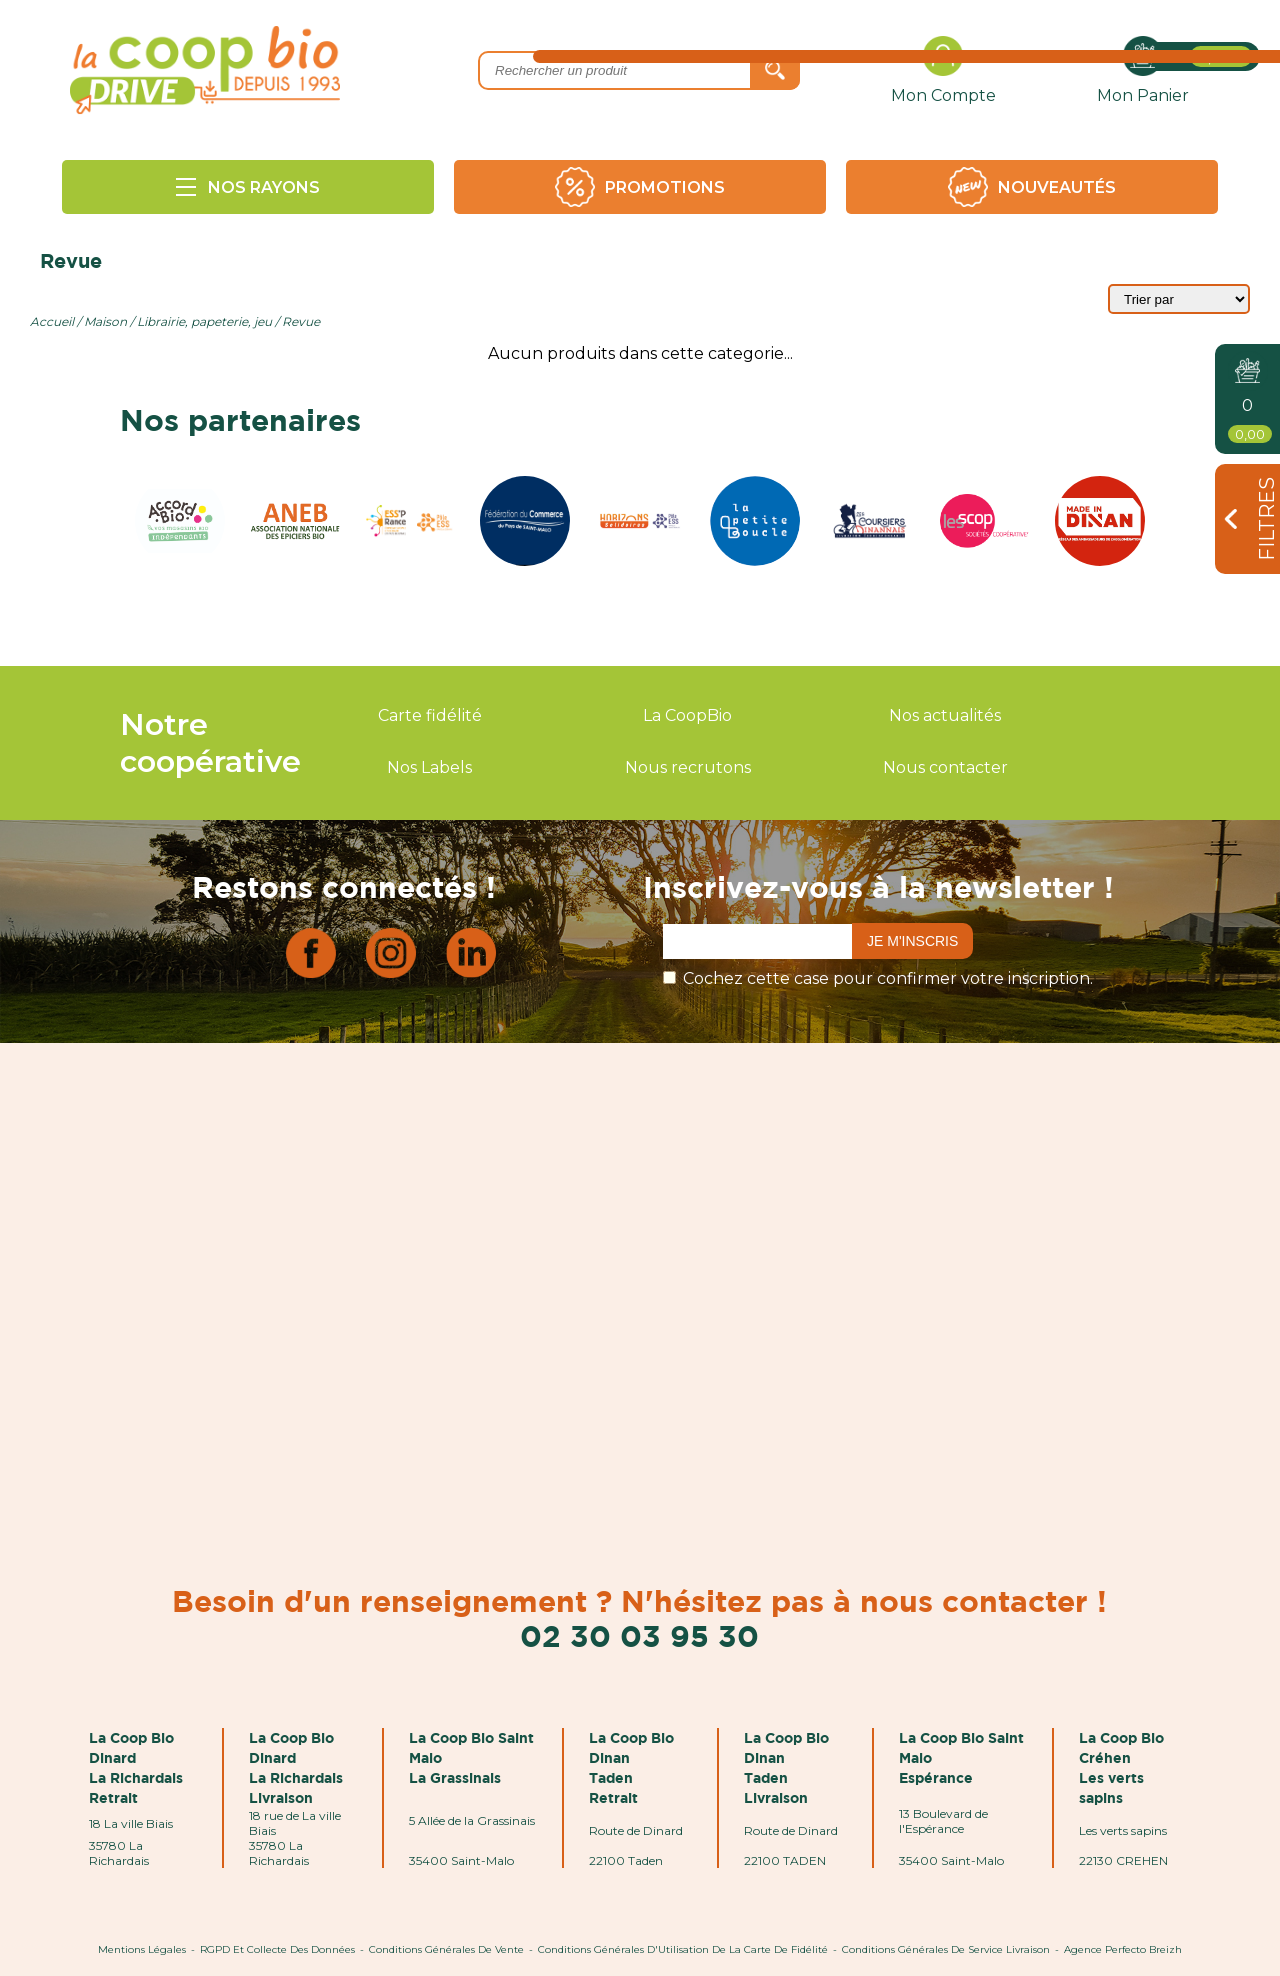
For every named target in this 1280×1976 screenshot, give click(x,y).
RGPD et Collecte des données (277, 1949)
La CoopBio (687, 715)
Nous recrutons (688, 767)
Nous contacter (945, 767)
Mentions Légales (142, 1949)
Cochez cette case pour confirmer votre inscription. (888, 978)
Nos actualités (945, 715)
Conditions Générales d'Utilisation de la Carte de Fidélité (683, 1949)
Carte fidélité (430, 715)
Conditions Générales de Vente (446, 1949)
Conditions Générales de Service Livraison (946, 1949)
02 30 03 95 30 (639, 1635)
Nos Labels (429, 767)
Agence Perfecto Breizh (1123, 1949)
